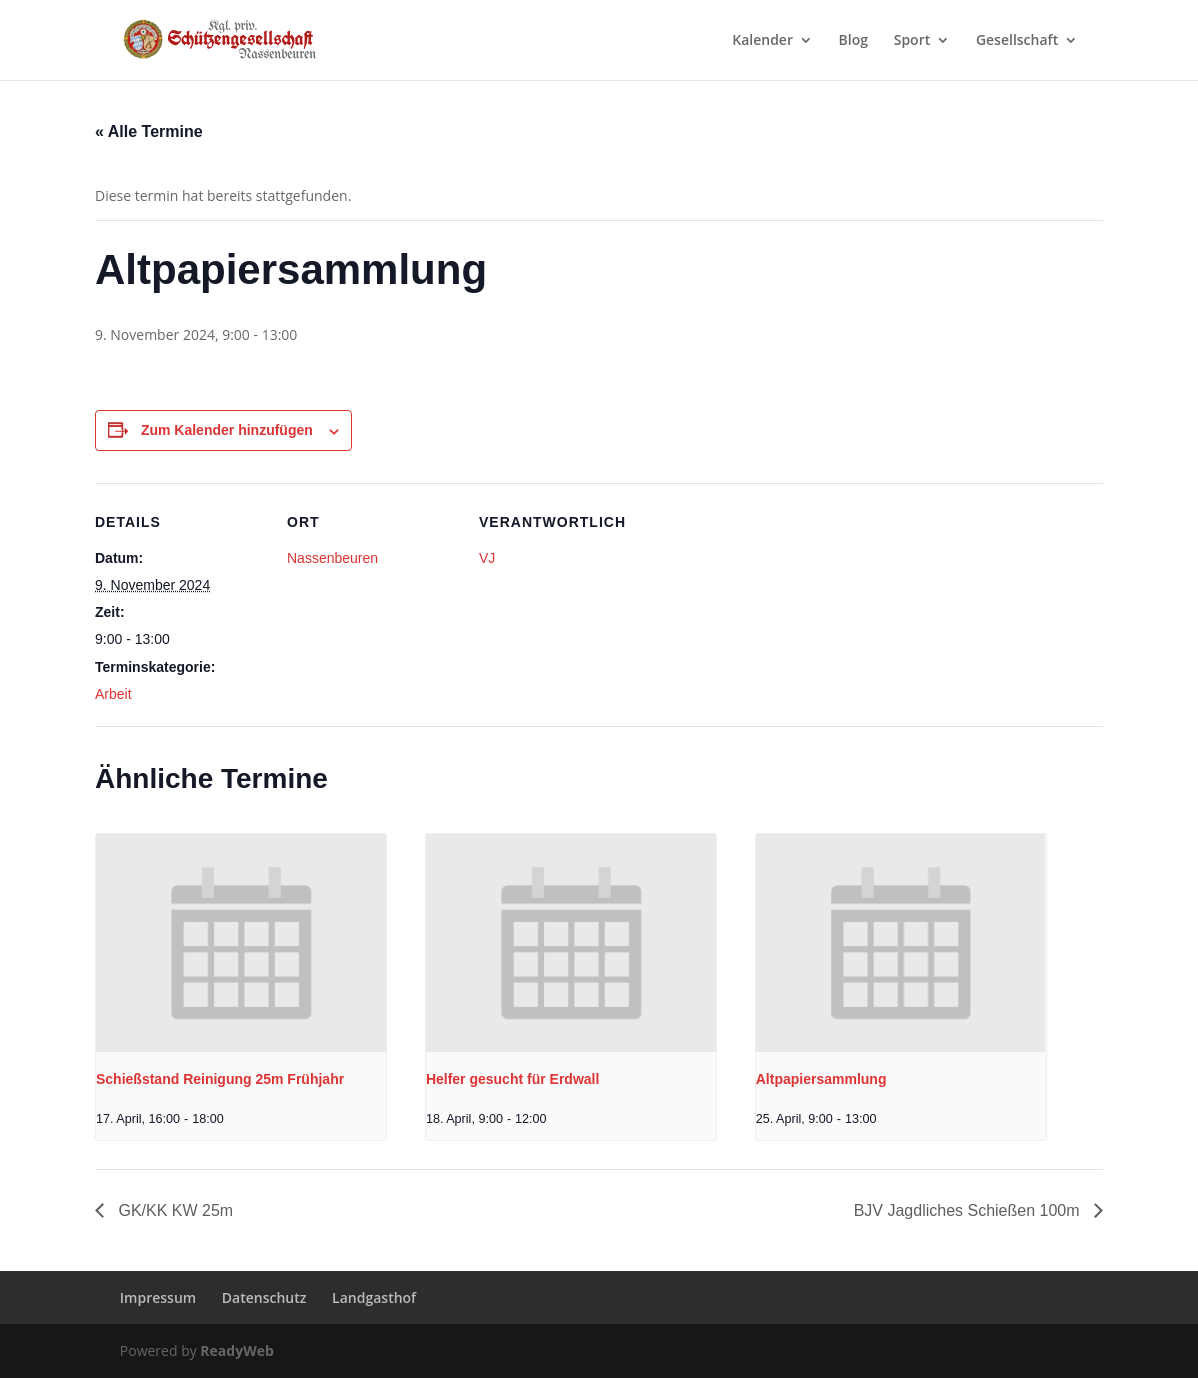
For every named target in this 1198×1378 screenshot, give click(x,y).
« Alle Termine (149, 131)
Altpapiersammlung (821, 1079)
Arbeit (113, 694)
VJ (487, 558)
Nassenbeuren (332, 558)
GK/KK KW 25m (173, 1210)
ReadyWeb (236, 1350)
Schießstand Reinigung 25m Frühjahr (220, 1079)
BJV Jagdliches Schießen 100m (969, 1210)
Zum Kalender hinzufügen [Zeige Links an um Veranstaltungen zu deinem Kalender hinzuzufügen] (227, 430)
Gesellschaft (1017, 41)
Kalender (762, 41)
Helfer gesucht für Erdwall (512, 1079)
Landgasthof (374, 1297)
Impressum (158, 1297)
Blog (853, 41)
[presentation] (241, 942)
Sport (912, 41)
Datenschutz (264, 1297)
